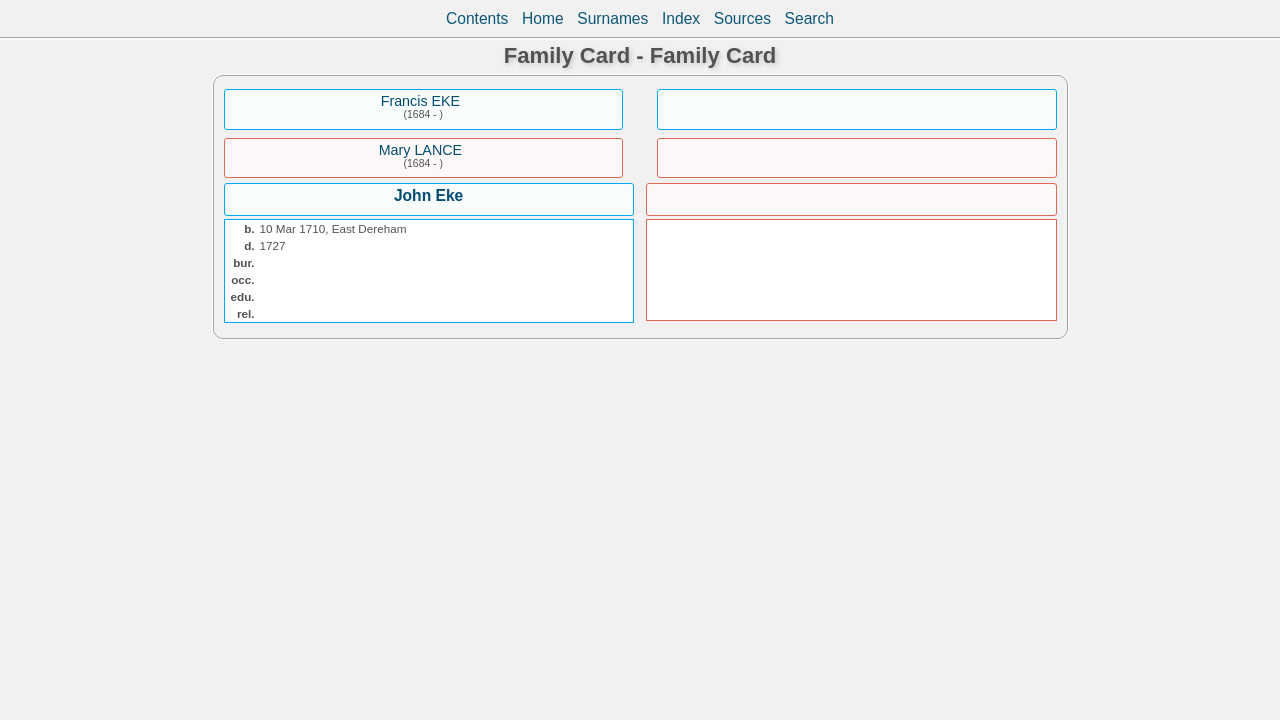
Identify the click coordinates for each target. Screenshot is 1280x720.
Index (681, 18)
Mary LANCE (420, 150)
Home (543, 18)
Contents (477, 18)
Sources (742, 18)
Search (809, 18)
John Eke (428, 195)
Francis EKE (420, 101)
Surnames (612, 18)
